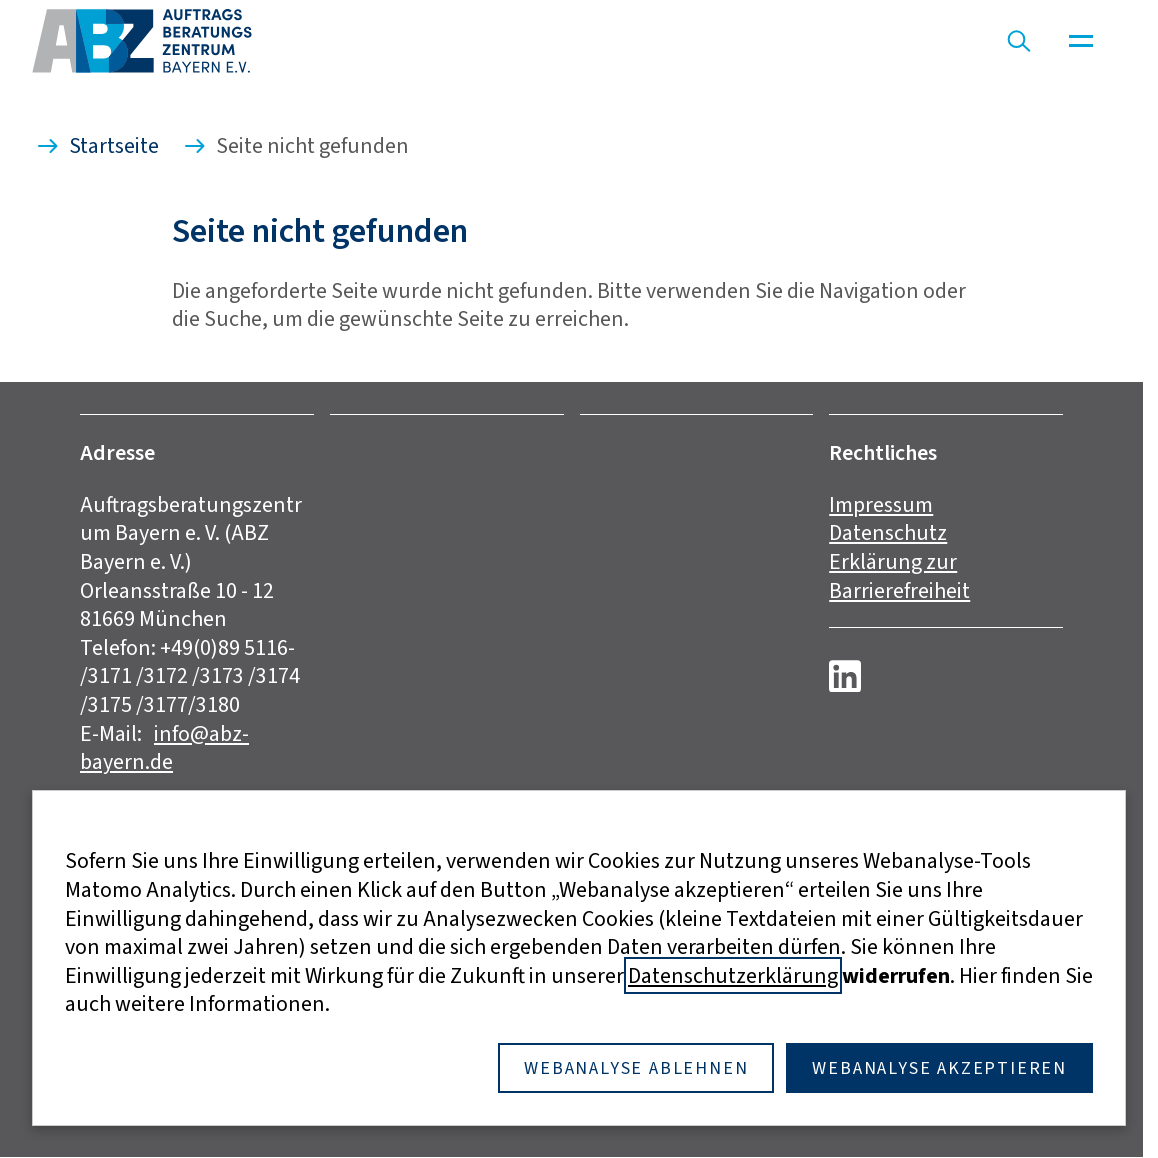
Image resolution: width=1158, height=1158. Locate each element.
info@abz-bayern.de (164, 748)
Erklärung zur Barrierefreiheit (899, 576)
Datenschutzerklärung (733, 975)
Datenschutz (888, 532)
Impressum (881, 504)
